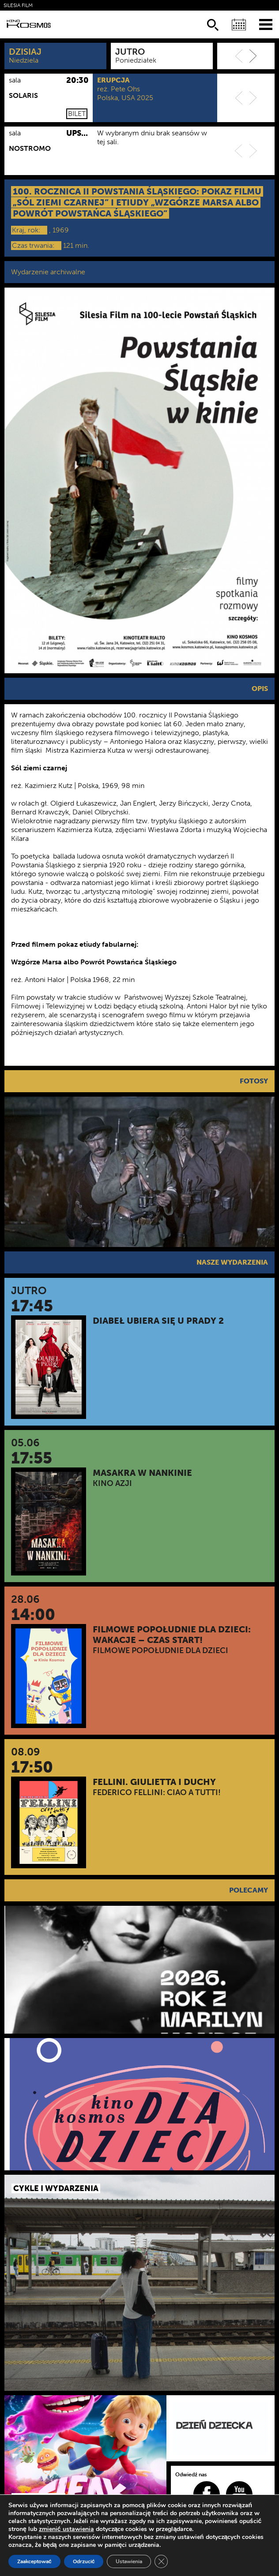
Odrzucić (84, 2561)
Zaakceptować (34, 2561)
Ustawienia (129, 2561)
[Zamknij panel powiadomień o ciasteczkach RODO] (161, 2561)
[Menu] (266, 24)
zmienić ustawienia (66, 2529)
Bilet (77, 113)
